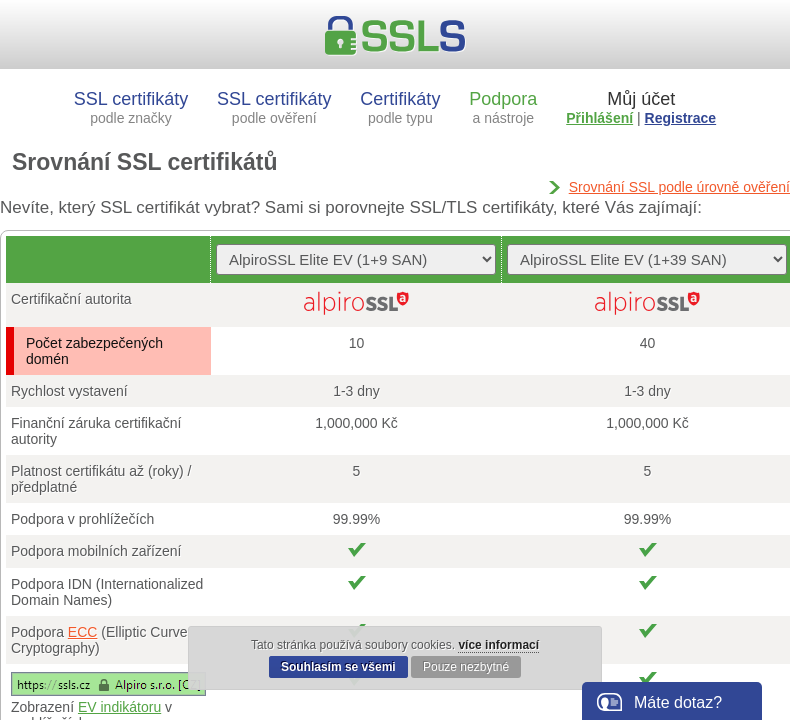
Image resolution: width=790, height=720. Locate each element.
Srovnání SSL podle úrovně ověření (679, 187)
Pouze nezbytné (466, 667)
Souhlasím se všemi (338, 667)
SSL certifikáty (131, 107)
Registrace (681, 118)
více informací (498, 645)
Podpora (503, 107)
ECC (83, 632)
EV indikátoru (119, 707)
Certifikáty (400, 107)
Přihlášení (599, 118)
